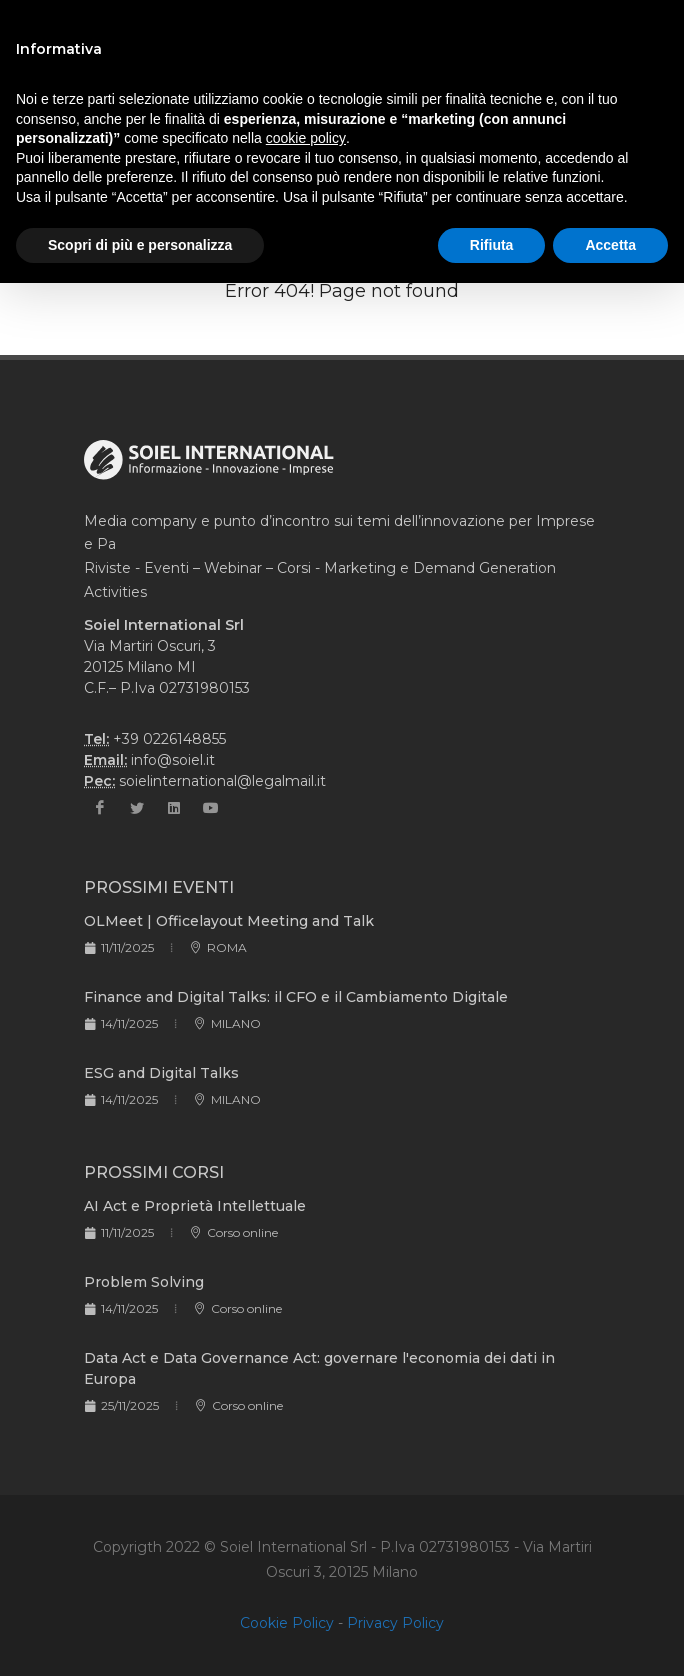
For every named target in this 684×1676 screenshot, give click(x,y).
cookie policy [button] (306, 138)
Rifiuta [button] (492, 245)
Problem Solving (144, 1282)
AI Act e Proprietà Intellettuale (195, 1206)
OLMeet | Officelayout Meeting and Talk (229, 921)
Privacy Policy (395, 1623)
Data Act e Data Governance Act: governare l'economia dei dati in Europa (319, 1368)
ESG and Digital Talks (161, 1073)
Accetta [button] (610, 245)
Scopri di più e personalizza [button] (140, 245)
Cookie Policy (287, 1623)
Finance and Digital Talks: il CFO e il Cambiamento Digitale (296, 997)
